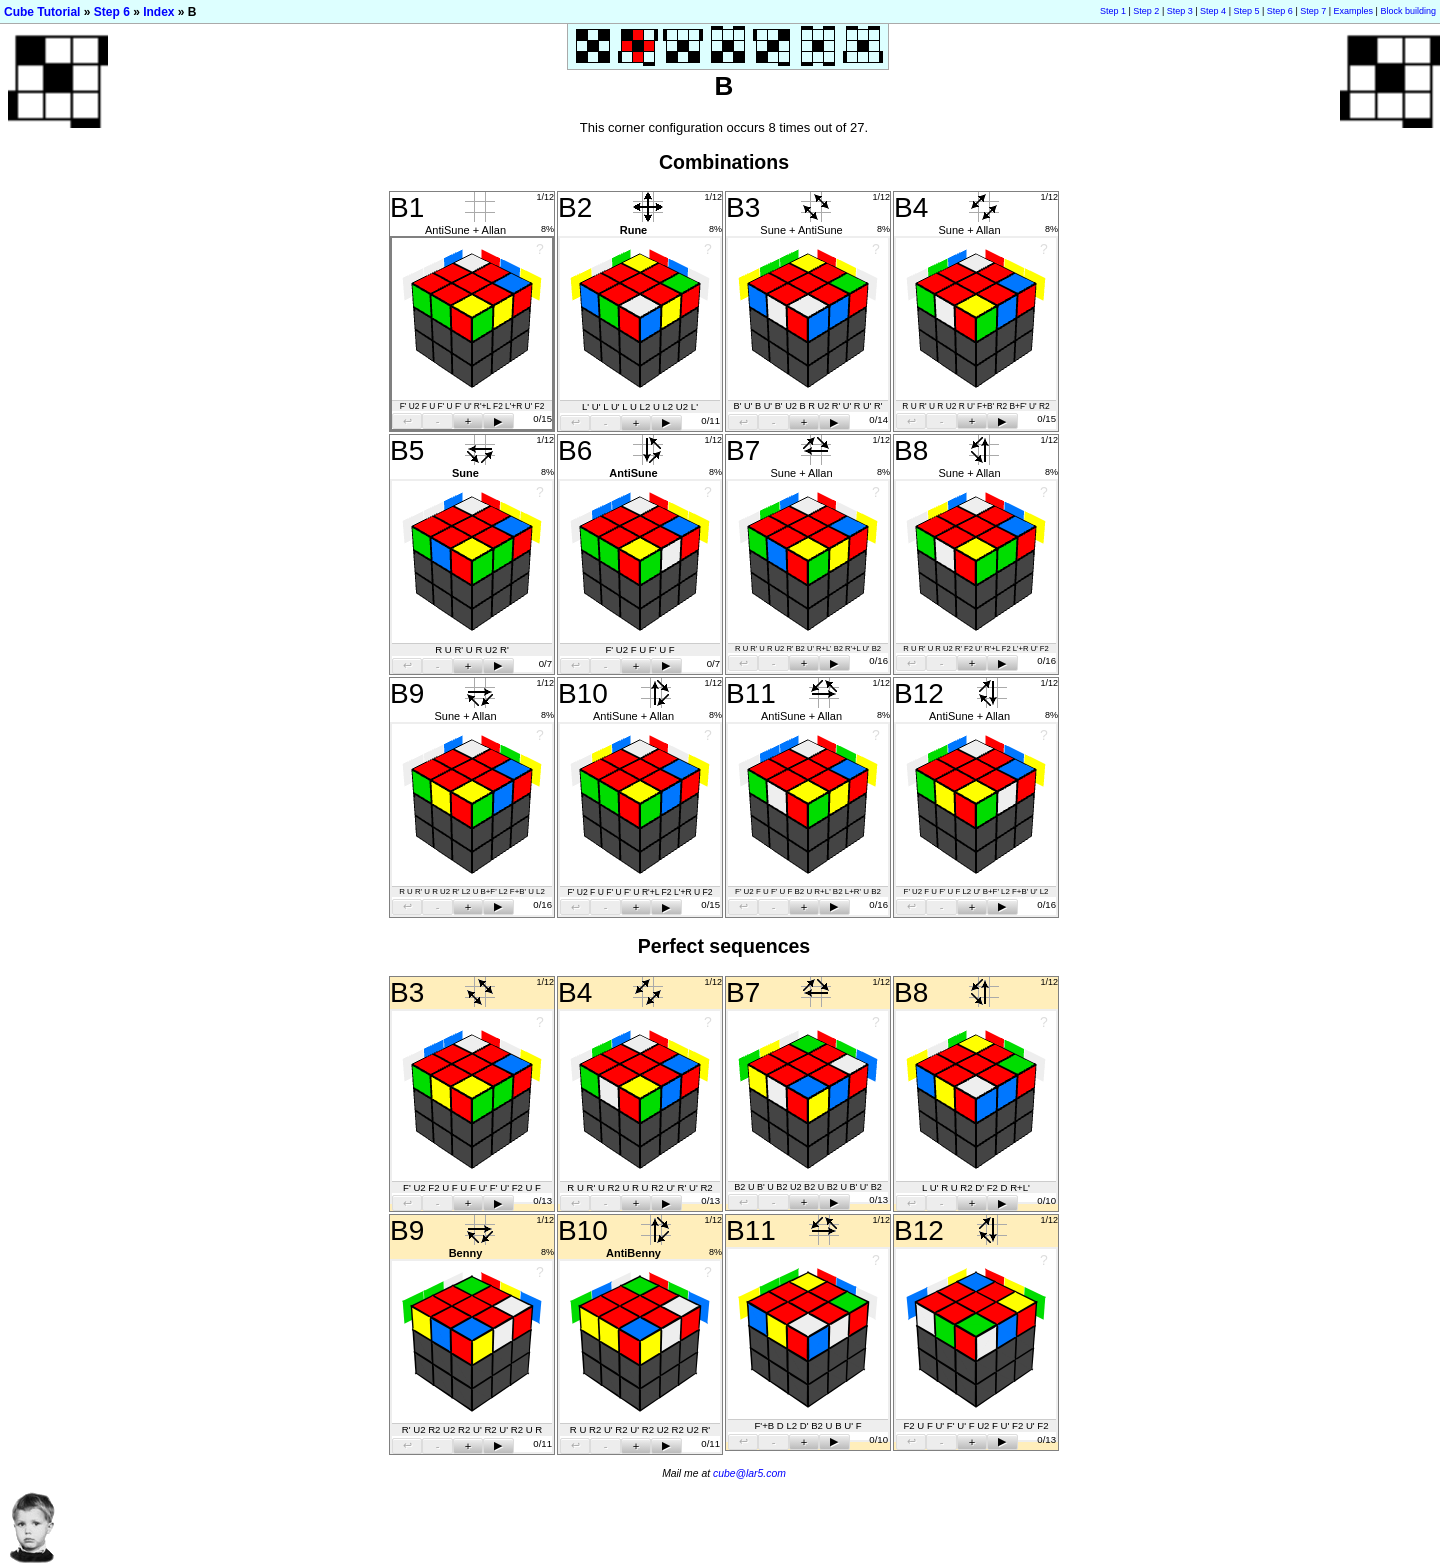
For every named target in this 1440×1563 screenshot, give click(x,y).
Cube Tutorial (42, 12)
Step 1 (1113, 11)
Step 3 (1180, 11)
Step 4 (1213, 11)
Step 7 (1313, 11)
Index (158, 12)
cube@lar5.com (749, 1473)
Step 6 (112, 12)
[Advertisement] (1076, 1552)
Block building (1408, 11)
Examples (1354, 11)
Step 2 (1146, 11)
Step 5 (1246, 11)
